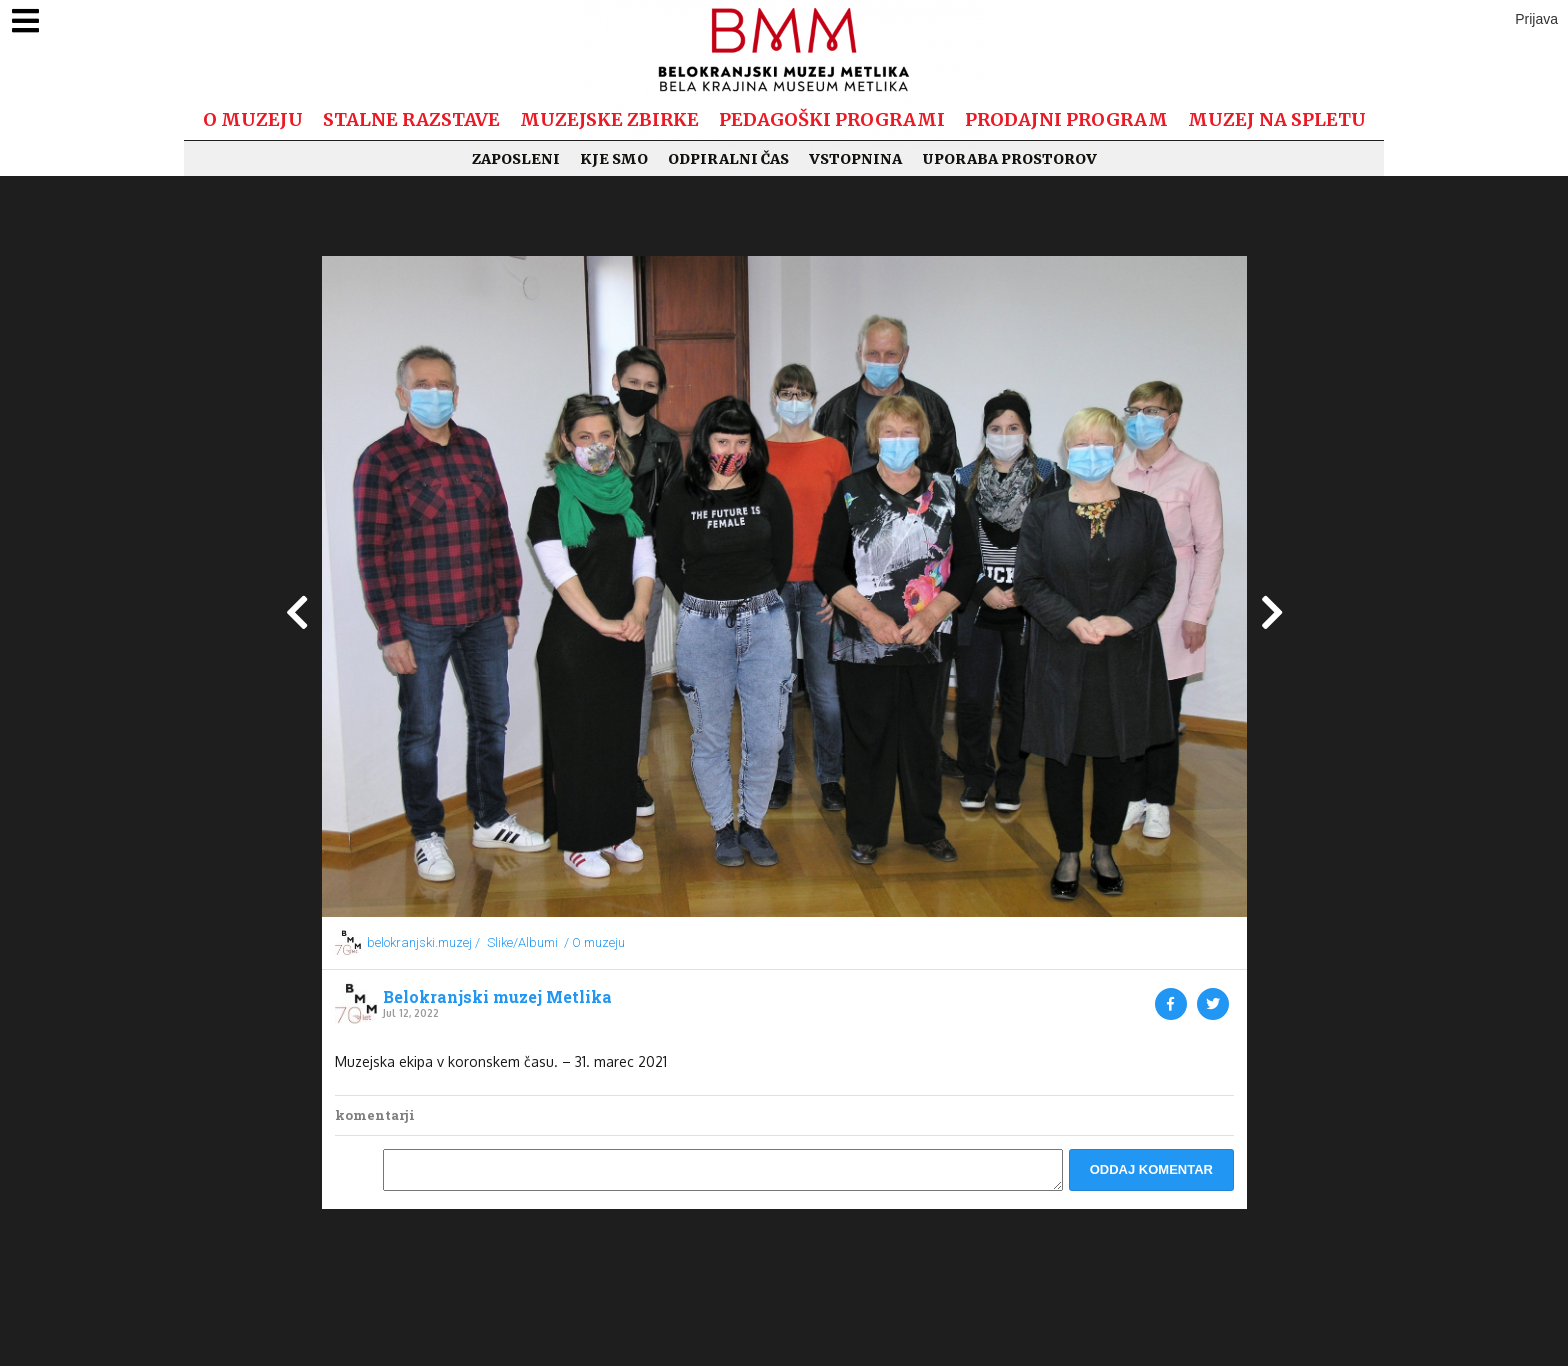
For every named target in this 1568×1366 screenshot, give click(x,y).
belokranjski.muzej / (423, 942)
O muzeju (253, 119)
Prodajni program (1066, 119)
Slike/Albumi (522, 942)
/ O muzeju (594, 942)
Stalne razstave (411, 119)
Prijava (1536, 19)
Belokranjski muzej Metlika (497, 997)
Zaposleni (516, 159)
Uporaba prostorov (1009, 159)
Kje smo (614, 159)
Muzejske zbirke (609, 119)
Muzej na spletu (1277, 119)
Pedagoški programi (832, 119)
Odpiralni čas (728, 159)
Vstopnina (855, 159)
